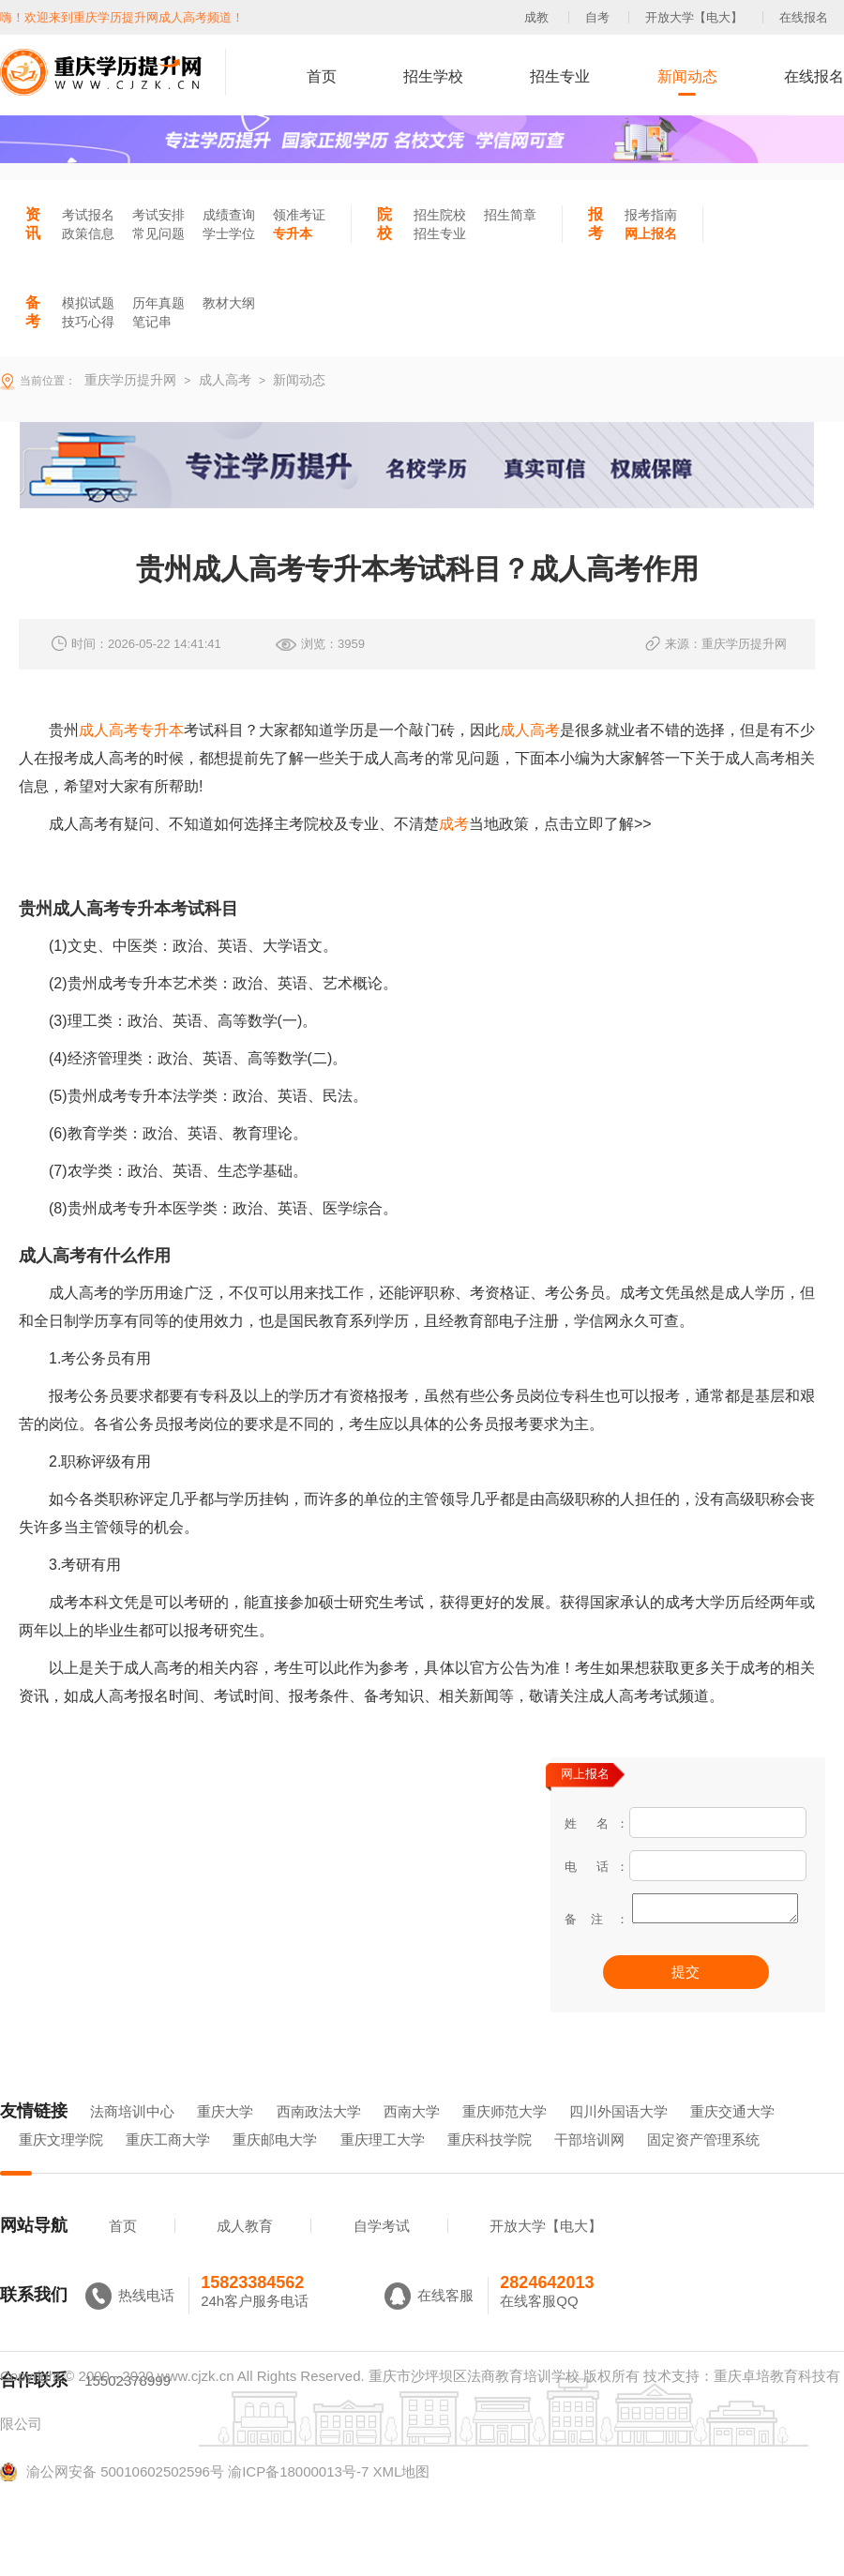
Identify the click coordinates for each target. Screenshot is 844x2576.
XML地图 (401, 2498)
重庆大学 (225, 2138)
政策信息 (88, 233)
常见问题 (158, 233)
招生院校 (440, 214)
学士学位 (229, 233)
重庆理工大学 (382, 2166)
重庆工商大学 (168, 2166)
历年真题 (158, 302)
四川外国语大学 (618, 2138)
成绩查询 (229, 214)
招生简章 (510, 214)
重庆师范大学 (504, 2138)
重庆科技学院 (489, 2166)
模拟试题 (88, 302)
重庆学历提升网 (128, 379)
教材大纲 (229, 302)
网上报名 (651, 233)
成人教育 (245, 2252)
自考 (597, 17)
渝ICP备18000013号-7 (298, 2498)
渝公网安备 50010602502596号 (112, 2498)
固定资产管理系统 (703, 2166)
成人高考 (530, 730)
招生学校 (433, 76)
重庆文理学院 (61, 2166)
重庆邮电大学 (275, 2166)
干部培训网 (589, 2166)
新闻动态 (687, 76)
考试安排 (158, 214)
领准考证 (299, 214)
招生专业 (560, 76)
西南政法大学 (319, 2138)
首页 (322, 76)
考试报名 (88, 214)
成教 (536, 17)
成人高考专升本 (131, 730)
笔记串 (152, 321)
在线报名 (803, 17)
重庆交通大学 (732, 2138)
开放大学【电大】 (694, 17)
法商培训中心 (132, 2138)
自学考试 (382, 2252)
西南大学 (412, 2138)
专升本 (292, 233)
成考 (454, 824)
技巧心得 (88, 321)
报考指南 (651, 214)
